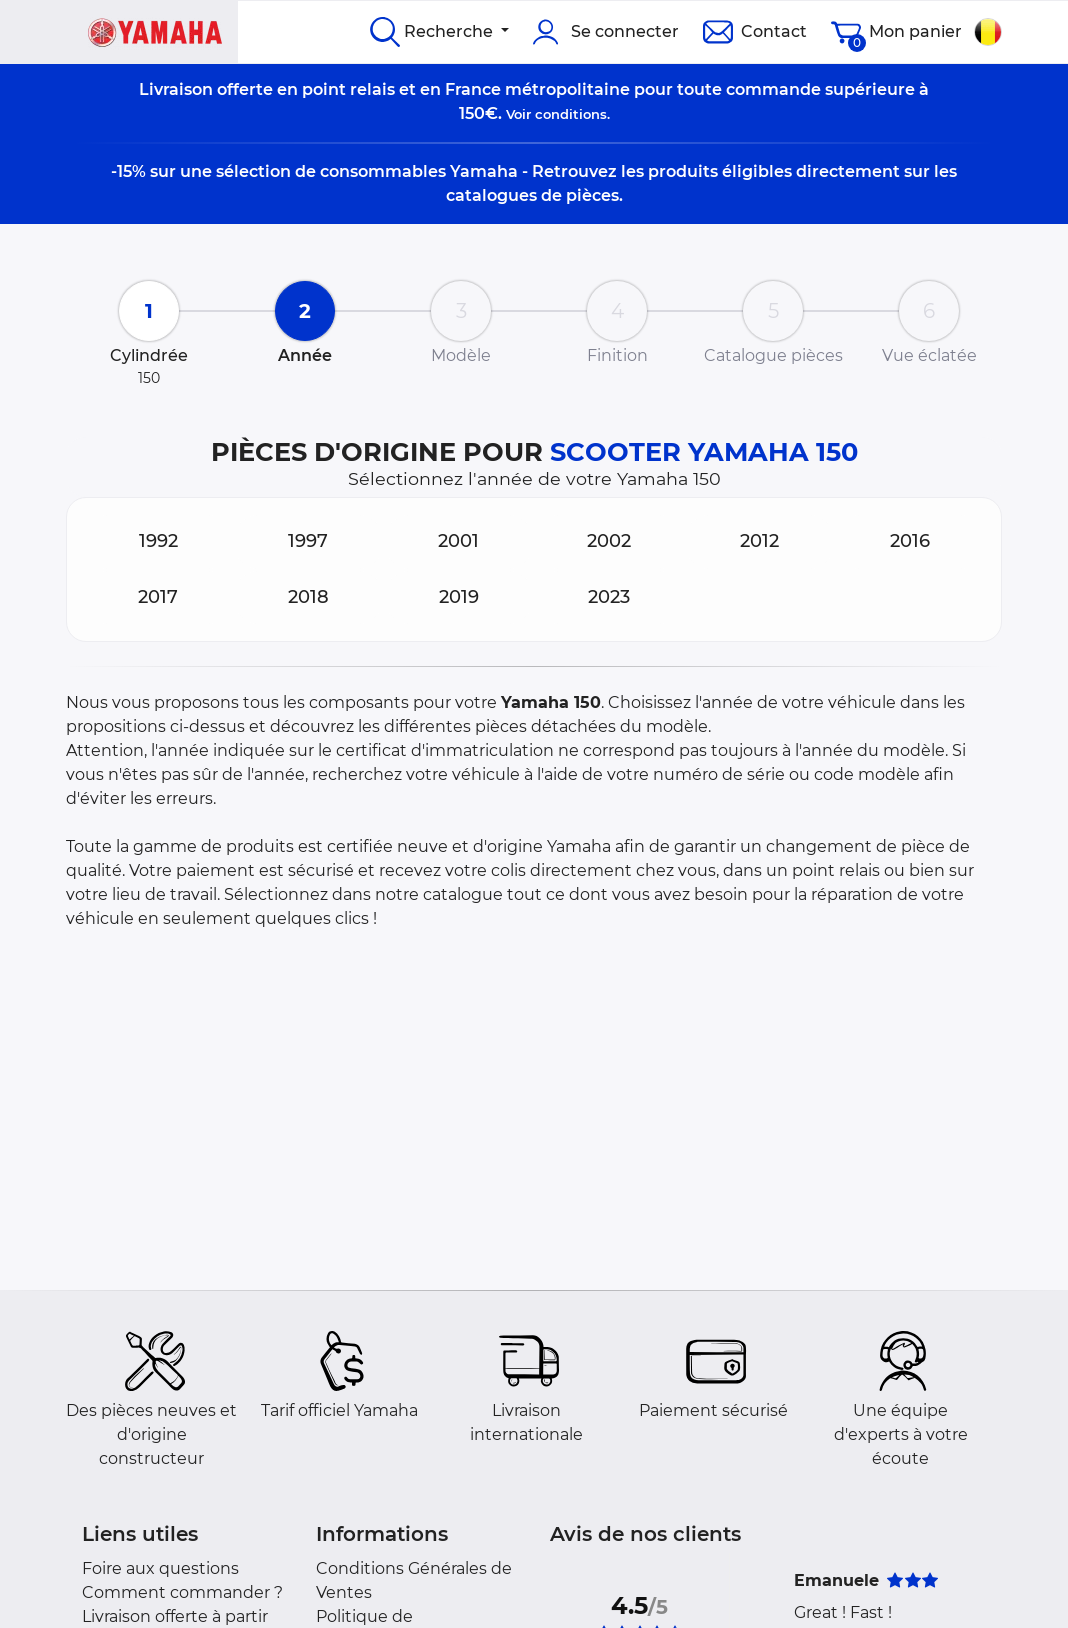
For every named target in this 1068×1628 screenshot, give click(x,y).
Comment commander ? (182, 1592)
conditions (571, 114)
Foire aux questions (160, 1568)
